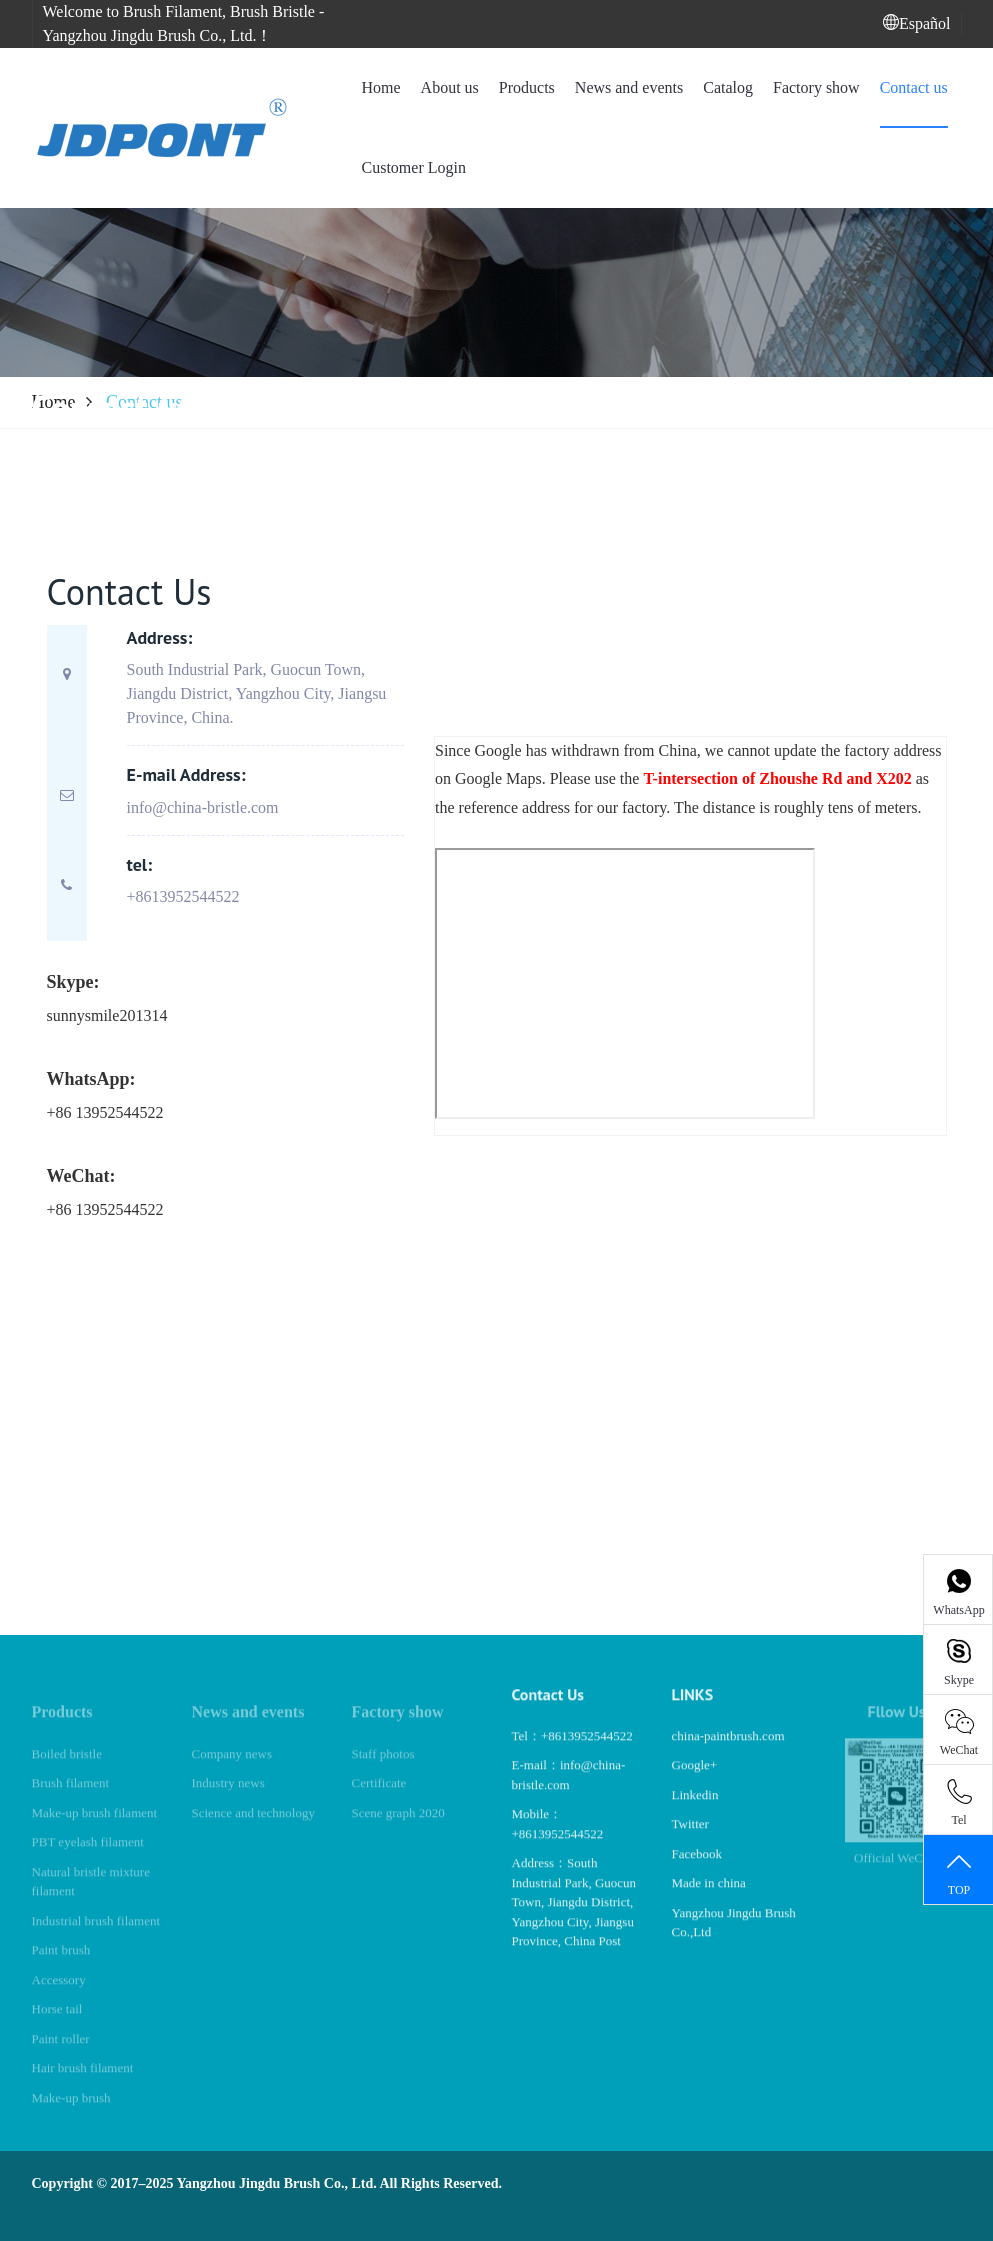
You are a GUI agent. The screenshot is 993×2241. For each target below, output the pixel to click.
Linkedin (695, 1811)
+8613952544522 (183, 896)
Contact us (914, 87)
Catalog (728, 87)
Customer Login (413, 167)
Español (917, 23)
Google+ (695, 1781)
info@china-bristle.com (203, 807)
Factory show (816, 87)
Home (380, 87)
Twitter (690, 1840)
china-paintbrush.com (728, 1752)
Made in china (709, 1899)
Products (527, 87)
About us (450, 87)
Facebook (697, 1870)
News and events (629, 87)
